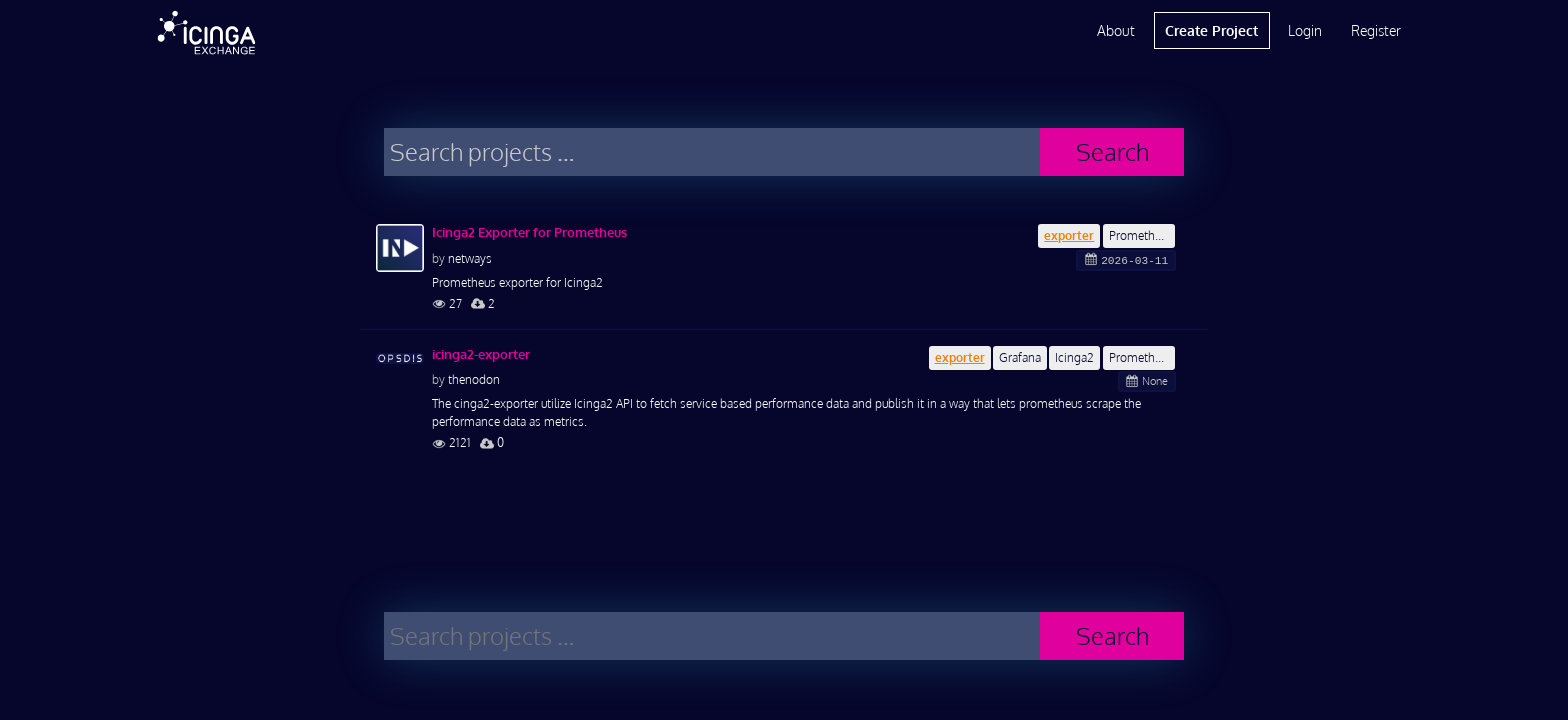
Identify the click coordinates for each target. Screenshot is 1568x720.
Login (1305, 30)
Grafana (1020, 357)
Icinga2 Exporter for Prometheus (529, 232)
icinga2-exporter (481, 354)
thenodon (474, 379)
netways (470, 258)
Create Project (1211, 30)
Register (1376, 30)
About (1116, 30)
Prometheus (1141, 235)
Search (1112, 151)
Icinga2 (1074, 357)
